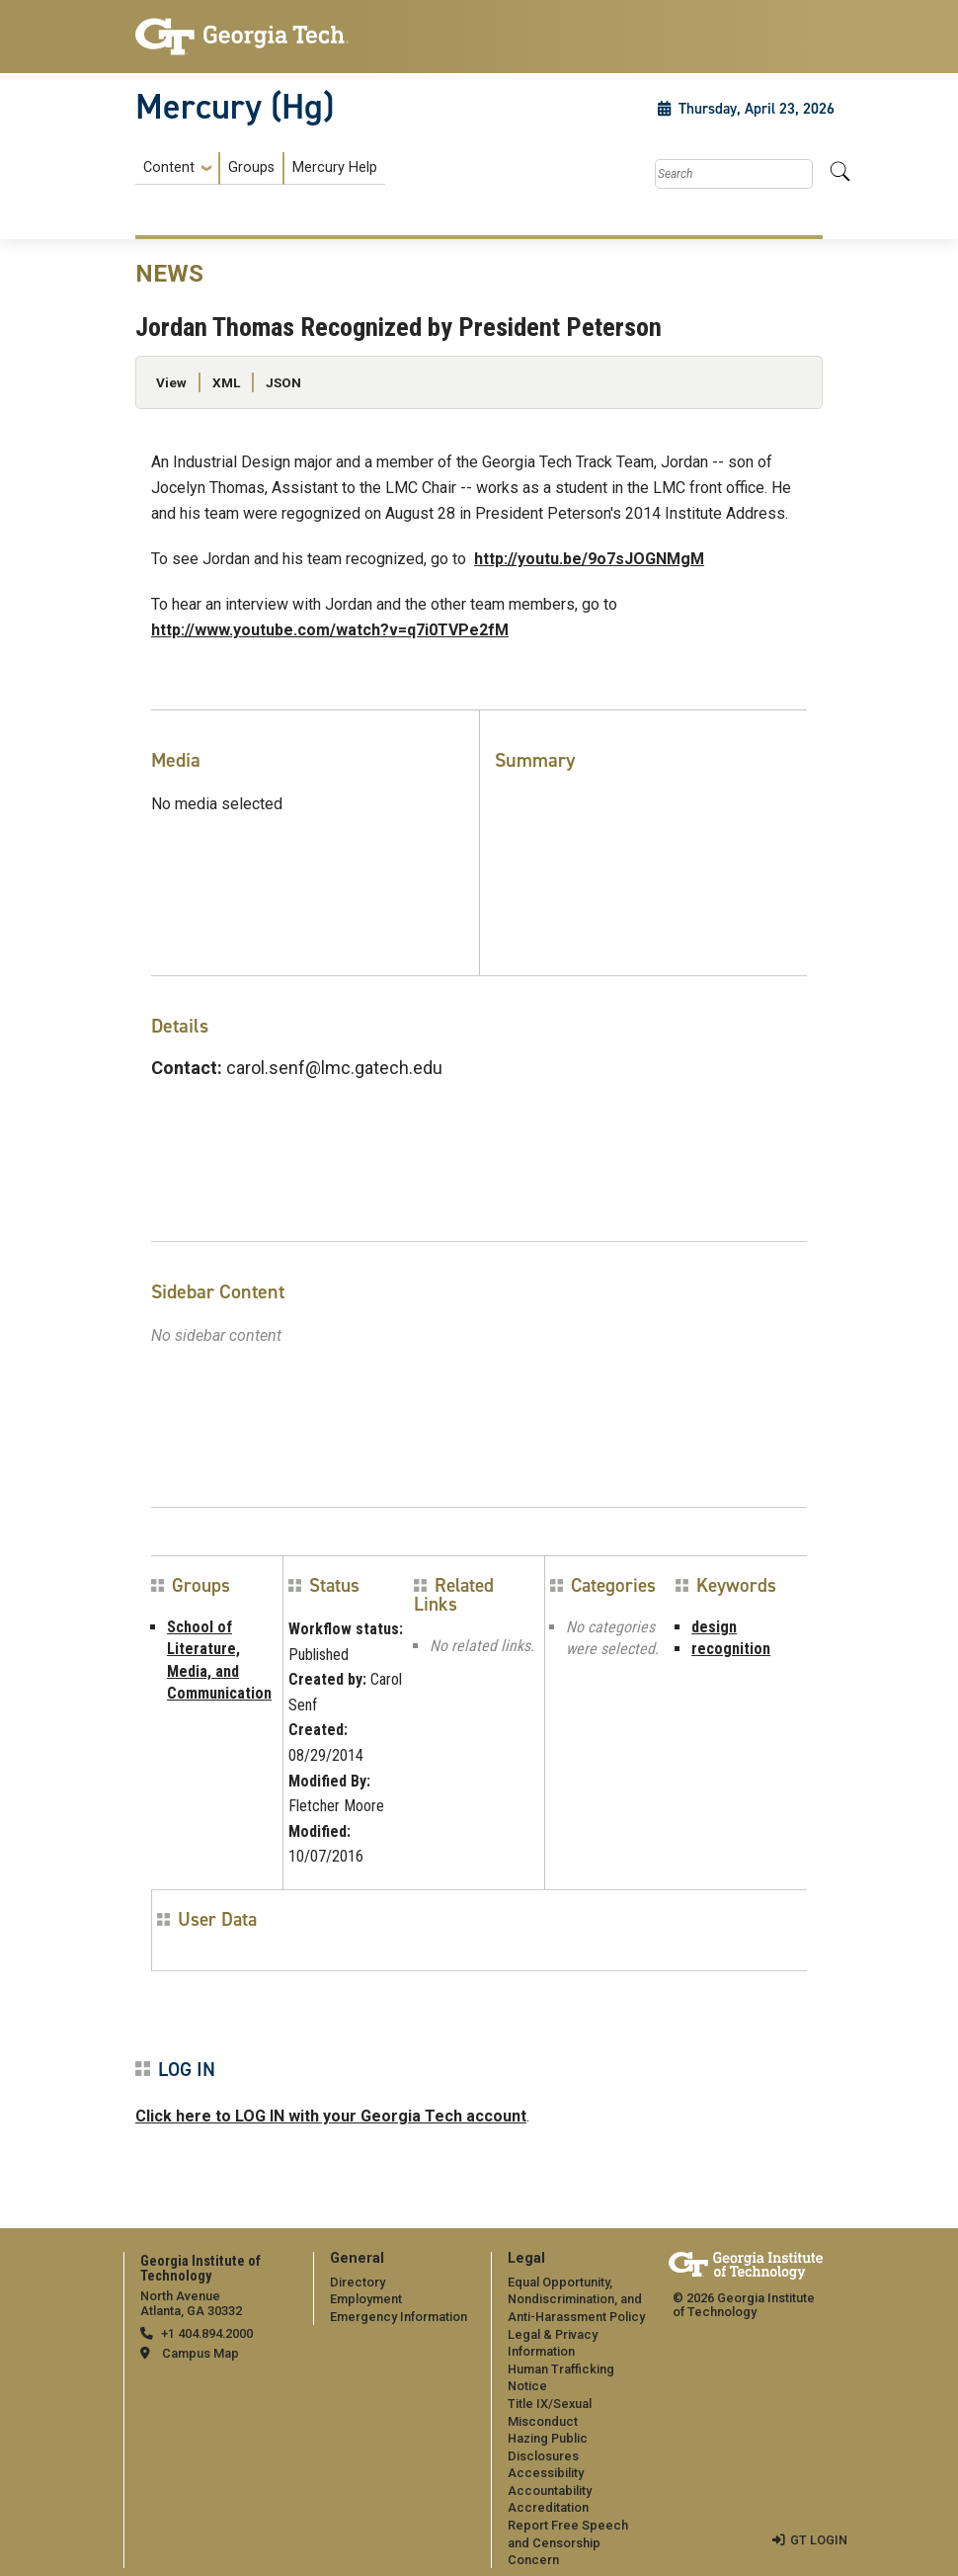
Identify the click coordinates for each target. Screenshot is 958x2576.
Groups (251, 167)
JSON (283, 382)
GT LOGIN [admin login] (818, 2540)
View (171, 382)
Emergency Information (398, 2316)
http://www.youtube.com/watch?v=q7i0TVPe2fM (330, 630)
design (714, 1627)
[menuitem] (260, 168)
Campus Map (200, 2353)
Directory (357, 2282)
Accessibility (546, 2472)
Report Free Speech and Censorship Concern (568, 2542)
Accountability (550, 2490)
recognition (730, 1648)
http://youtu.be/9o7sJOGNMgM (589, 558)
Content (169, 168)
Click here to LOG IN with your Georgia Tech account (330, 2116)
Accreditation (548, 2507)
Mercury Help (334, 167)
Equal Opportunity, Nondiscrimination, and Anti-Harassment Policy (576, 2299)
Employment (366, 2298)
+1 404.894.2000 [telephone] (207, 2333)
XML (226, 382)
